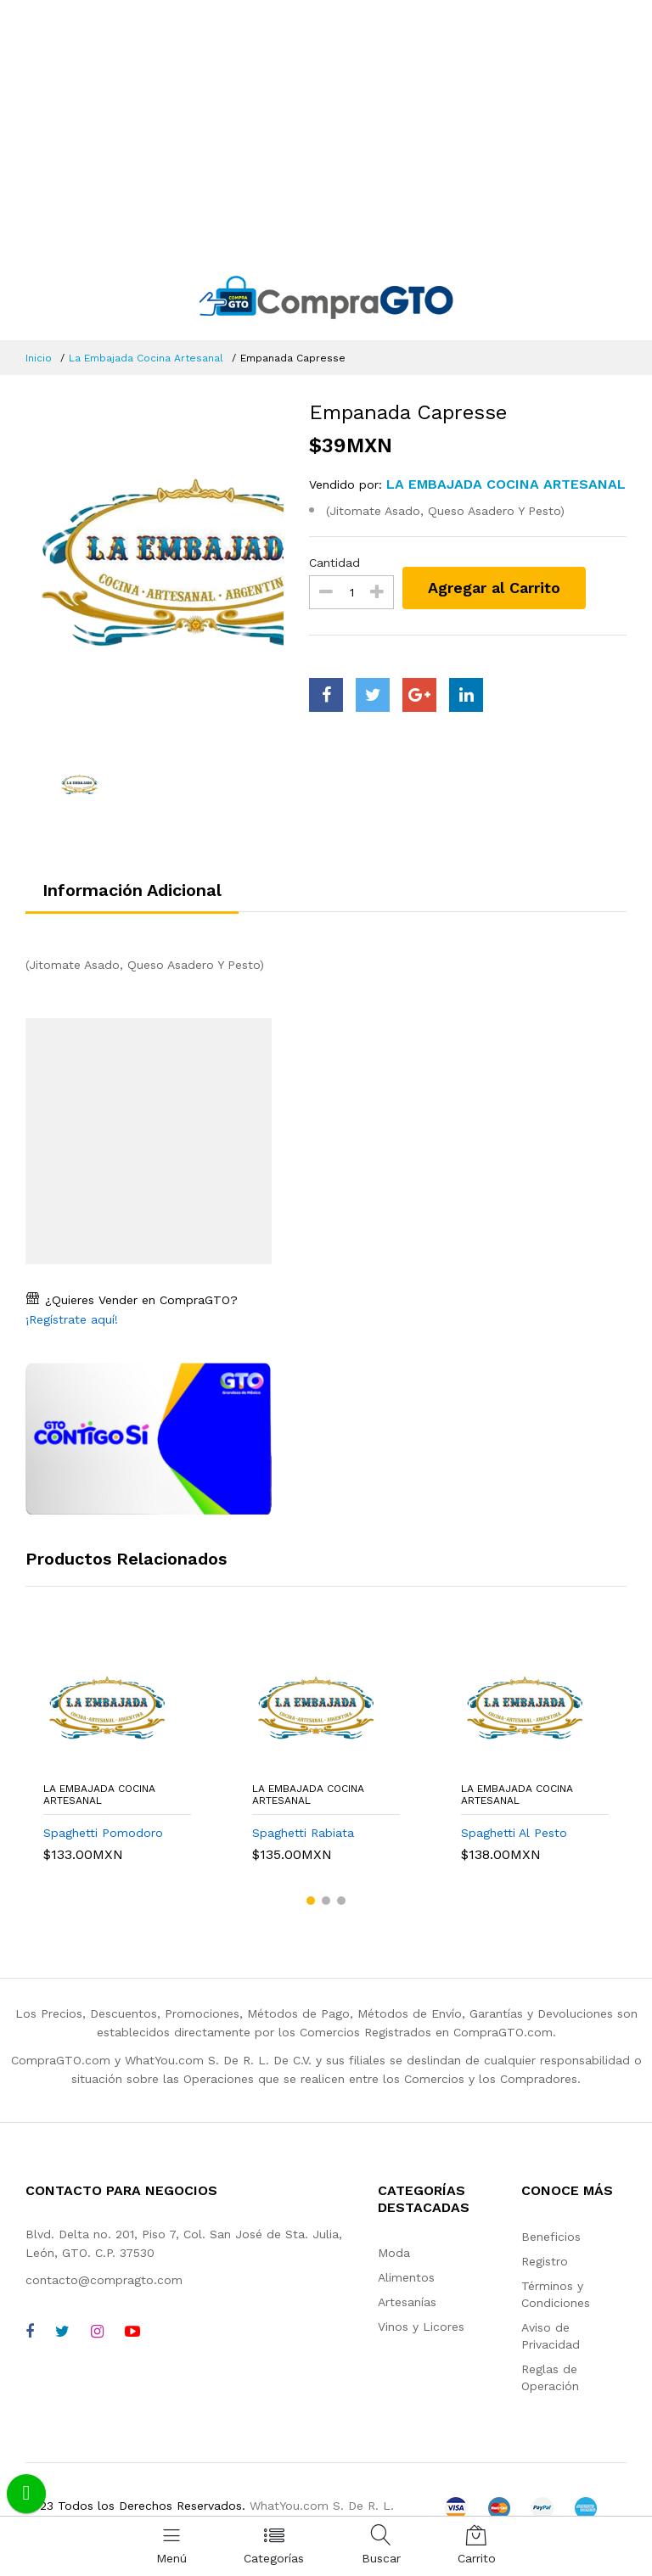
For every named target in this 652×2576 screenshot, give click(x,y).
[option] (154, 570)
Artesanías (407, 2302)
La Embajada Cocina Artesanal (146, 358)
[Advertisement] (326, 127)
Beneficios (551, 2236)
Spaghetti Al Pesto (514, 1833)
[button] (310, 1900)
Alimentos (406, 2277)
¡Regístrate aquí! (71, 1319)
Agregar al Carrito (494, 587)
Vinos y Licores (421, 2326)
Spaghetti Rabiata (303, 1833)
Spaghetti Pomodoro (103, 1833)
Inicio (38, 358)
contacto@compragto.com (104, 2280)
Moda (394, 2253)
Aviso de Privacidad (550, 2336)
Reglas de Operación (550, 2377)
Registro (544, 2261)
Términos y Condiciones (555, 2294)
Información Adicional (132, 890)
